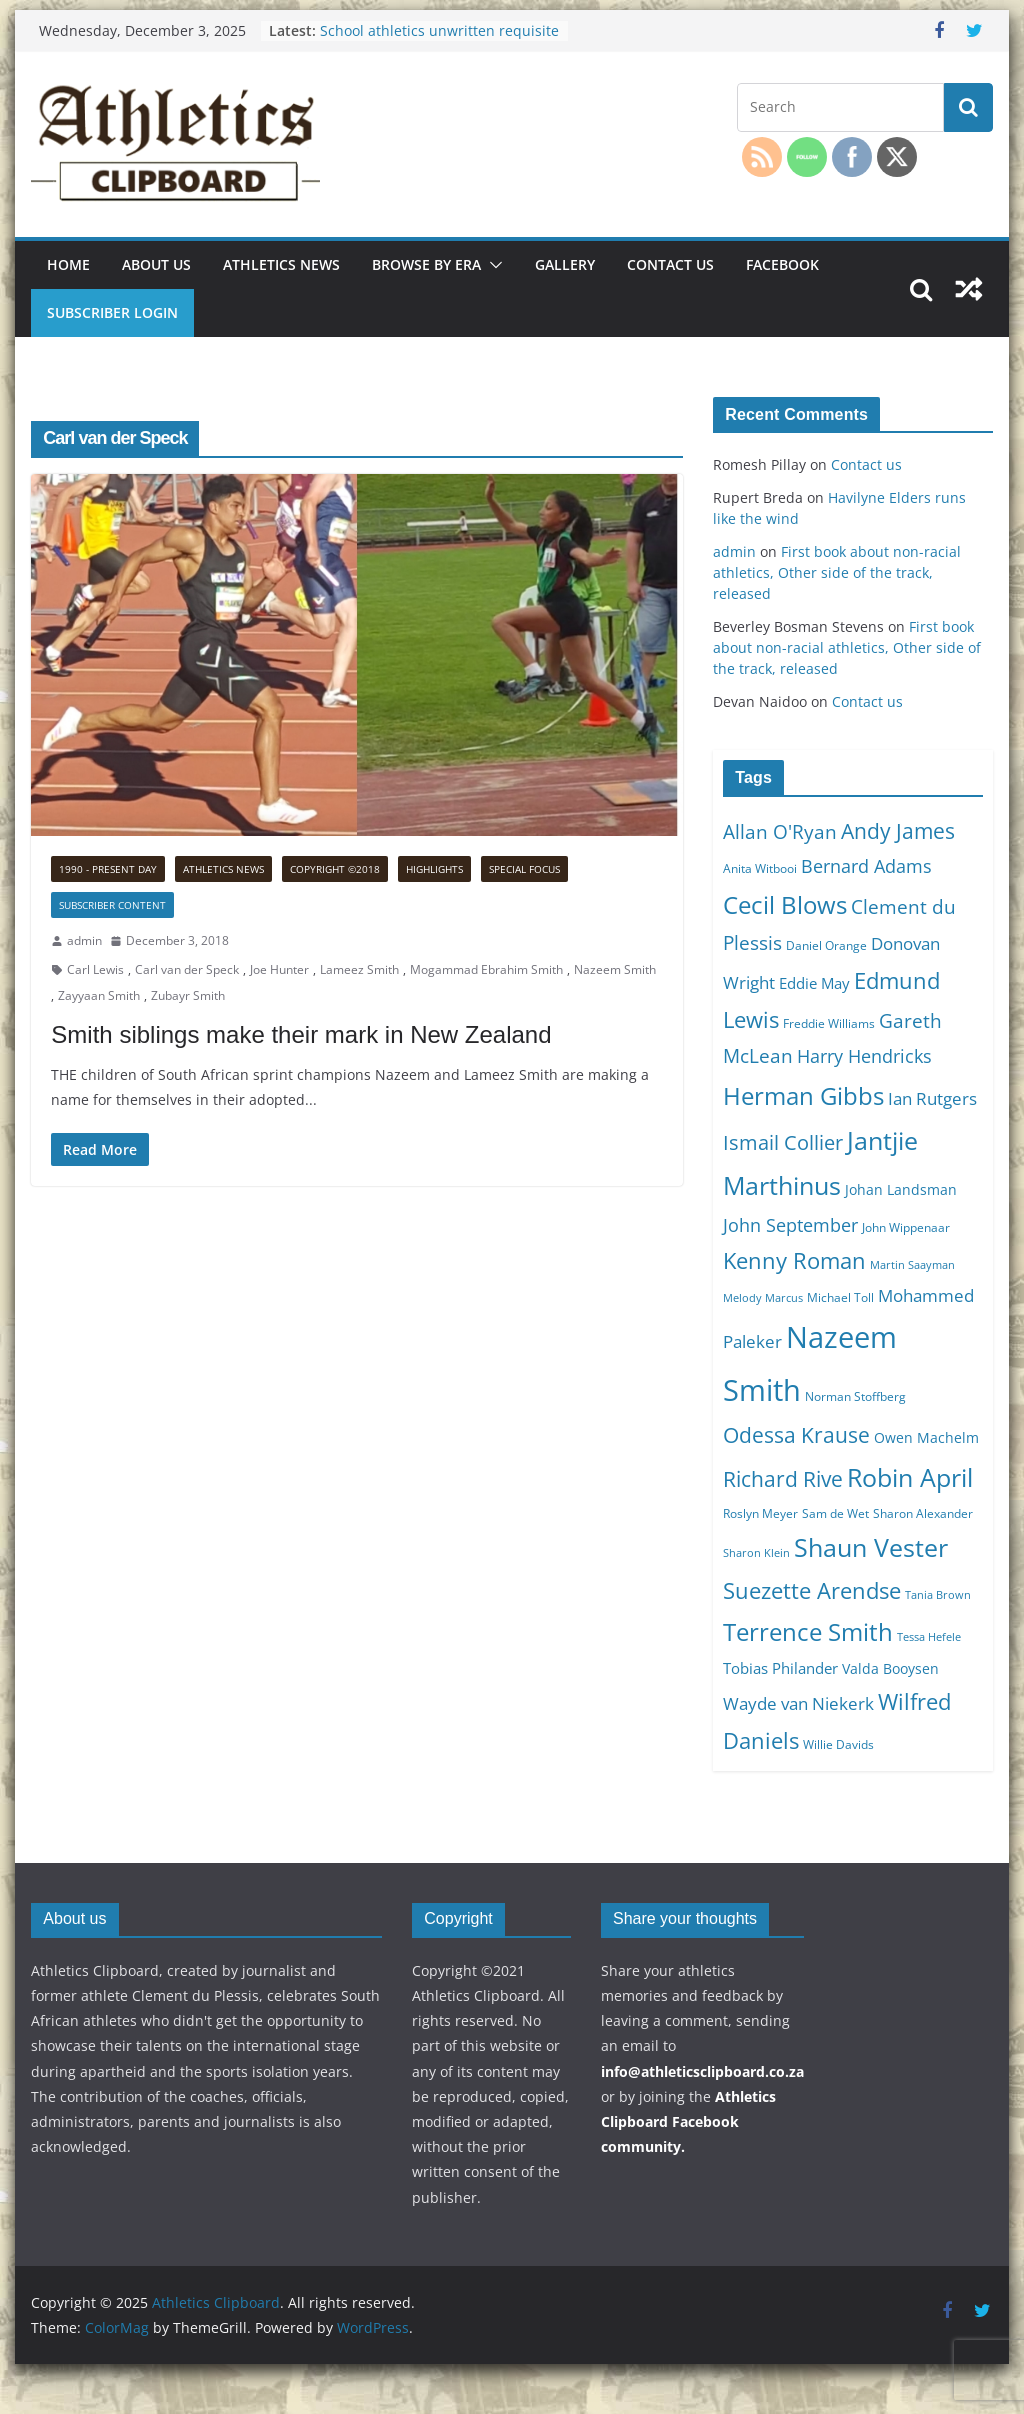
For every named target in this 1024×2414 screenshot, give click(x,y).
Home (68, 264)
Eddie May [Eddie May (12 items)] (814, 983)
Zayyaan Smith (99, 995)
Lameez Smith (359, 969)
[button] (492, 265)
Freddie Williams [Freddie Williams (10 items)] (829, 1023)
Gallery (565, 264)
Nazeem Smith (615, 969)
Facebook (782, 264)
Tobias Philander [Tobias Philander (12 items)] (780, 1668)
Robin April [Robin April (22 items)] (910, 1477)
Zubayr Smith (188, 995)
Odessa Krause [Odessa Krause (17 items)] (796, 1434)
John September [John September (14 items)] (790, 1225)
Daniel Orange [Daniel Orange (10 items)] (826, 945)
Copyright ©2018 (335, 869)
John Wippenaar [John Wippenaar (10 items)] (906, 1227)
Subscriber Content (112, 905)
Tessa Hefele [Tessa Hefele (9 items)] (929, 1637)
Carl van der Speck (187, 969)
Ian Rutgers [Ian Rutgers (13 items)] (932, 1098)
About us (156, 264)
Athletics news (281, 264)
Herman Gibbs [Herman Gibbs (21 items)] (803, 1095)
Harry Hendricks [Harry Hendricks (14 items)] (864, 1056)
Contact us (670, 264)
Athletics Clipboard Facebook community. (688, 2121)
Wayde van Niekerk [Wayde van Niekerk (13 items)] (798, 1703)
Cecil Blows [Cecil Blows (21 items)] (785, 904)
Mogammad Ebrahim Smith (486, 969)
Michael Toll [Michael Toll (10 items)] (840, 1297)
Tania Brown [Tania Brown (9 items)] (938, 1595)
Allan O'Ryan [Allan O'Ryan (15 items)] (780, 832)
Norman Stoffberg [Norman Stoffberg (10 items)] (855, 1396)
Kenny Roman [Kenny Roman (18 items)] (794, 1260)
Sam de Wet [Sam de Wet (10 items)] (835, 1513)
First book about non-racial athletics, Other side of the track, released (837, 572)
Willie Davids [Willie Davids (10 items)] (838, 1744)
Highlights (434, 869)
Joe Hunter (279, 969)
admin (84, 940)
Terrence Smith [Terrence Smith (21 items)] (808, 1631)
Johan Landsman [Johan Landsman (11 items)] (901, 1189)
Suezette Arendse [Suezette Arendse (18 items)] (812, 1590)
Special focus (524, 869)
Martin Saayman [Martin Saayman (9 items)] (912, 1265)
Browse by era (426, 264)
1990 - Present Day (108, 869)
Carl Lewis (95, 969)
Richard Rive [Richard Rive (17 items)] (783, 1478)
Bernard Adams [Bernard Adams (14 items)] (866, 866)
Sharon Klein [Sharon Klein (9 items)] (756, 1553)
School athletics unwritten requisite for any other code (439, 40)
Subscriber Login (112, 312)
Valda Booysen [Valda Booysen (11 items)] (890, 1668)
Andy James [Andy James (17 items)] (898, 830)
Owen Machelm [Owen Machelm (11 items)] (926, 1437)
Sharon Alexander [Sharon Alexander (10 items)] (923, 1513)
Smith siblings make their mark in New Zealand (301, 1034)
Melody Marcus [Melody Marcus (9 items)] (763, 1298)
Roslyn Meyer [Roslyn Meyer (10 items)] (760, 1513)
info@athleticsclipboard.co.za (702, 2071)
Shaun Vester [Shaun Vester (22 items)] (871, 1547)
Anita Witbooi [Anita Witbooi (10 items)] (760, 868)
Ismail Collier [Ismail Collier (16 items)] (783, 1142)
